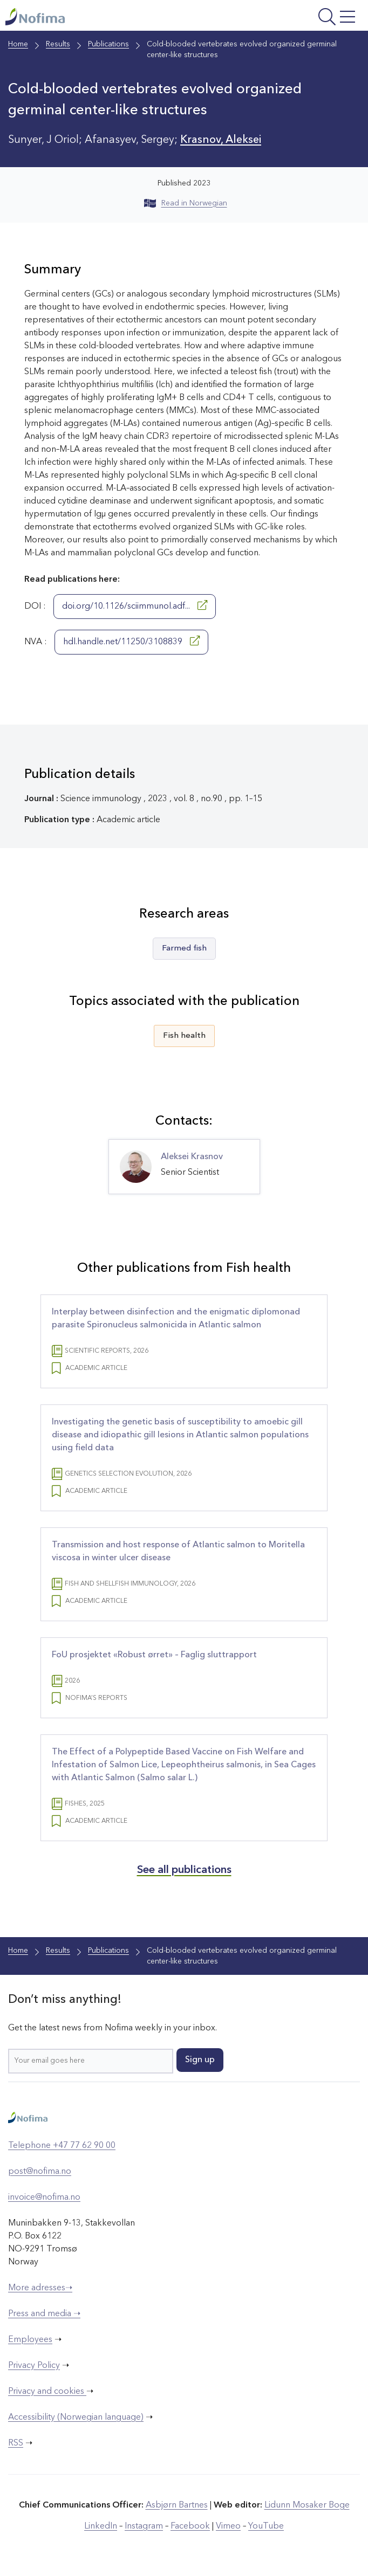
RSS (15, 2443)
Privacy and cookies (47, 2391)
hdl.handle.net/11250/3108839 (131, 641)
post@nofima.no (39, 2171)
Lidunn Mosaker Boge (307, 2505)
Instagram (144, 2526)
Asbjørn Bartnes (177, 2505)
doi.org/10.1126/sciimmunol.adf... (134, 605)
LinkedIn (100, 2526)
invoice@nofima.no (44, 2197)
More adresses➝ (40, 2288)
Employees (30, 2340)
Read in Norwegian (185, 203)
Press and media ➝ (44, 2314)
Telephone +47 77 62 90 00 (61, 2145)
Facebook (190, 2526)
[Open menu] (296, 18)
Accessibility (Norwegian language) (76, 2417)
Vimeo (228, 2526)
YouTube (266, 2526)
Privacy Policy (34, 2365)
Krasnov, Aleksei (220, 140)
